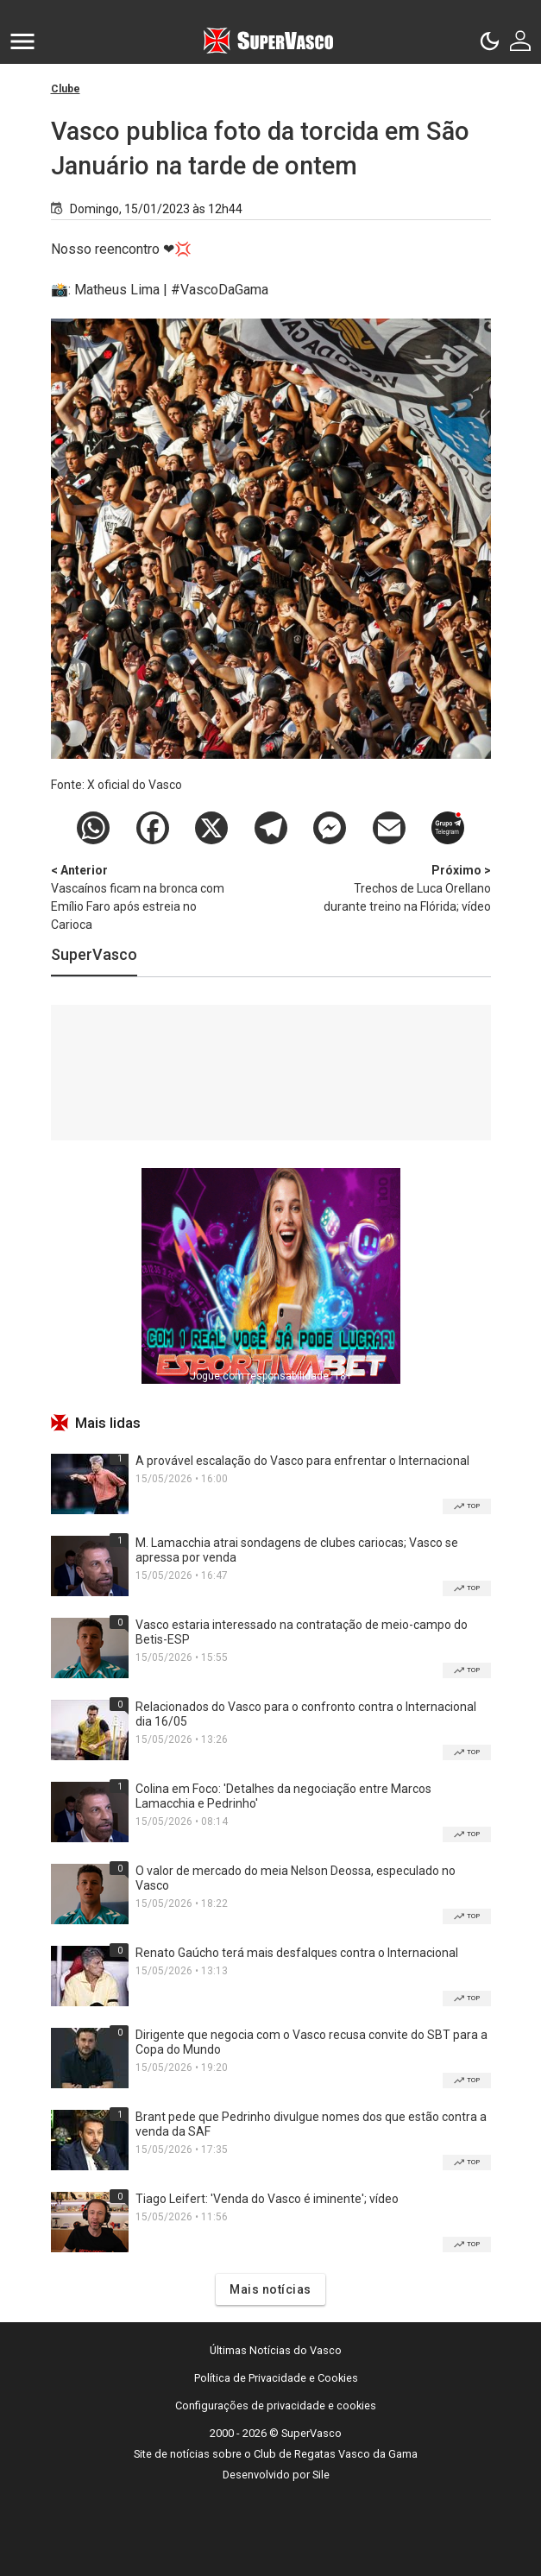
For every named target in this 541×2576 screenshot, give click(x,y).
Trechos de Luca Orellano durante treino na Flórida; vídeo (400, 887)
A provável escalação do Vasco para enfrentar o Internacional (302, 1461)
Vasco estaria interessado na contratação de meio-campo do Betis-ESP (301, 1632)
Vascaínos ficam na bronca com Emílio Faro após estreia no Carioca (141, 896)
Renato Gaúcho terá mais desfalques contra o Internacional (296, 1953)
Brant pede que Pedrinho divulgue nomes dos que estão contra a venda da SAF (311, 2124)
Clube (65, 89)
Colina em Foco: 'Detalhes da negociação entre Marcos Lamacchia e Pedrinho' (283, 1796)
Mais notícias (270, 2289)
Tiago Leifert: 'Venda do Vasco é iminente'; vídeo (267, 2199)
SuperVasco (94, 954)
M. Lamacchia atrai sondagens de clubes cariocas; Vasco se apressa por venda (296, 1550)
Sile (321, 2474)
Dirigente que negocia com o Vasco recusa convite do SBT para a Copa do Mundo (311, 2042)
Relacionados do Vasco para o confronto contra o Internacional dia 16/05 (305, 1714)
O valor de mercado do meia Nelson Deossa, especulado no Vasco (295, 1878)
